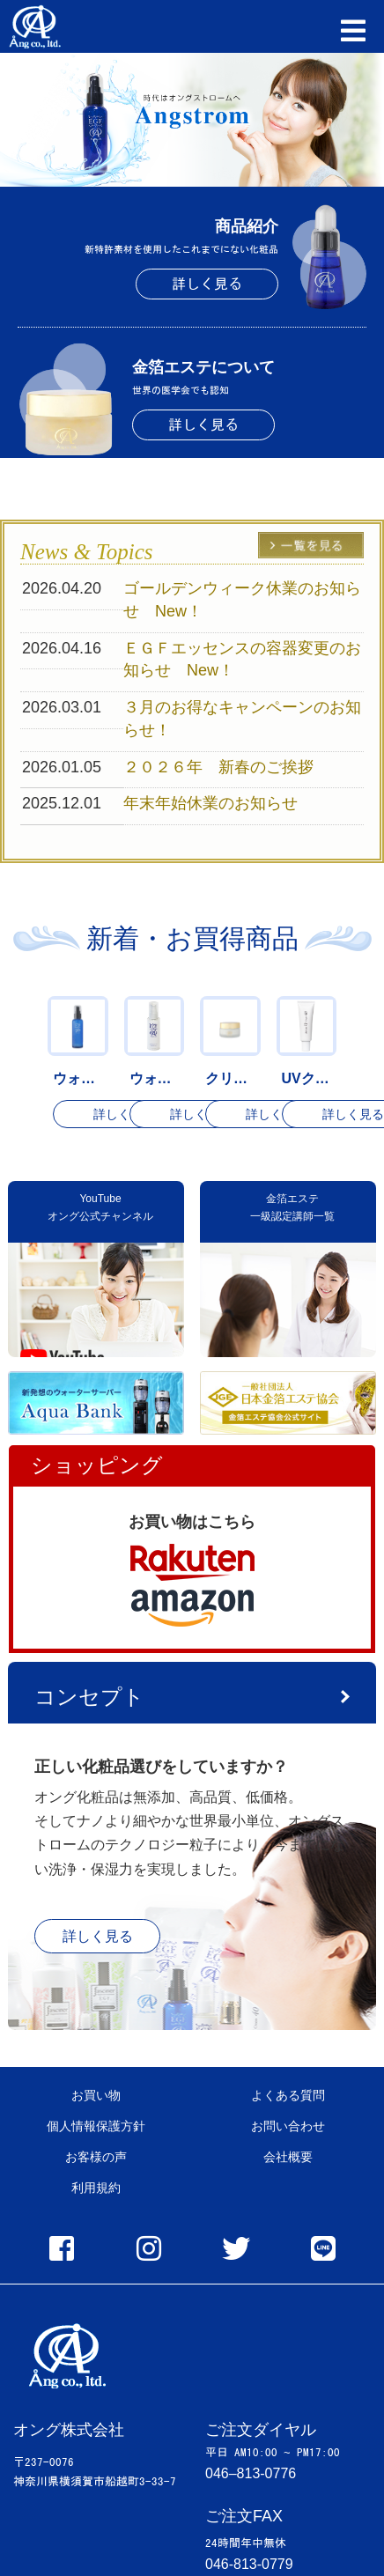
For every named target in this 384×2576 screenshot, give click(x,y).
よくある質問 (288, 2095)
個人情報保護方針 (96, 2126)
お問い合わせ (288, 2126)
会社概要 (288, 2157)
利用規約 (96, 2188)
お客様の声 (96, 2157)
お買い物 (96, 2095)
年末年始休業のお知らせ (210, 803)
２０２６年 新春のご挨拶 (226, 767)
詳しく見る (207, 284)
